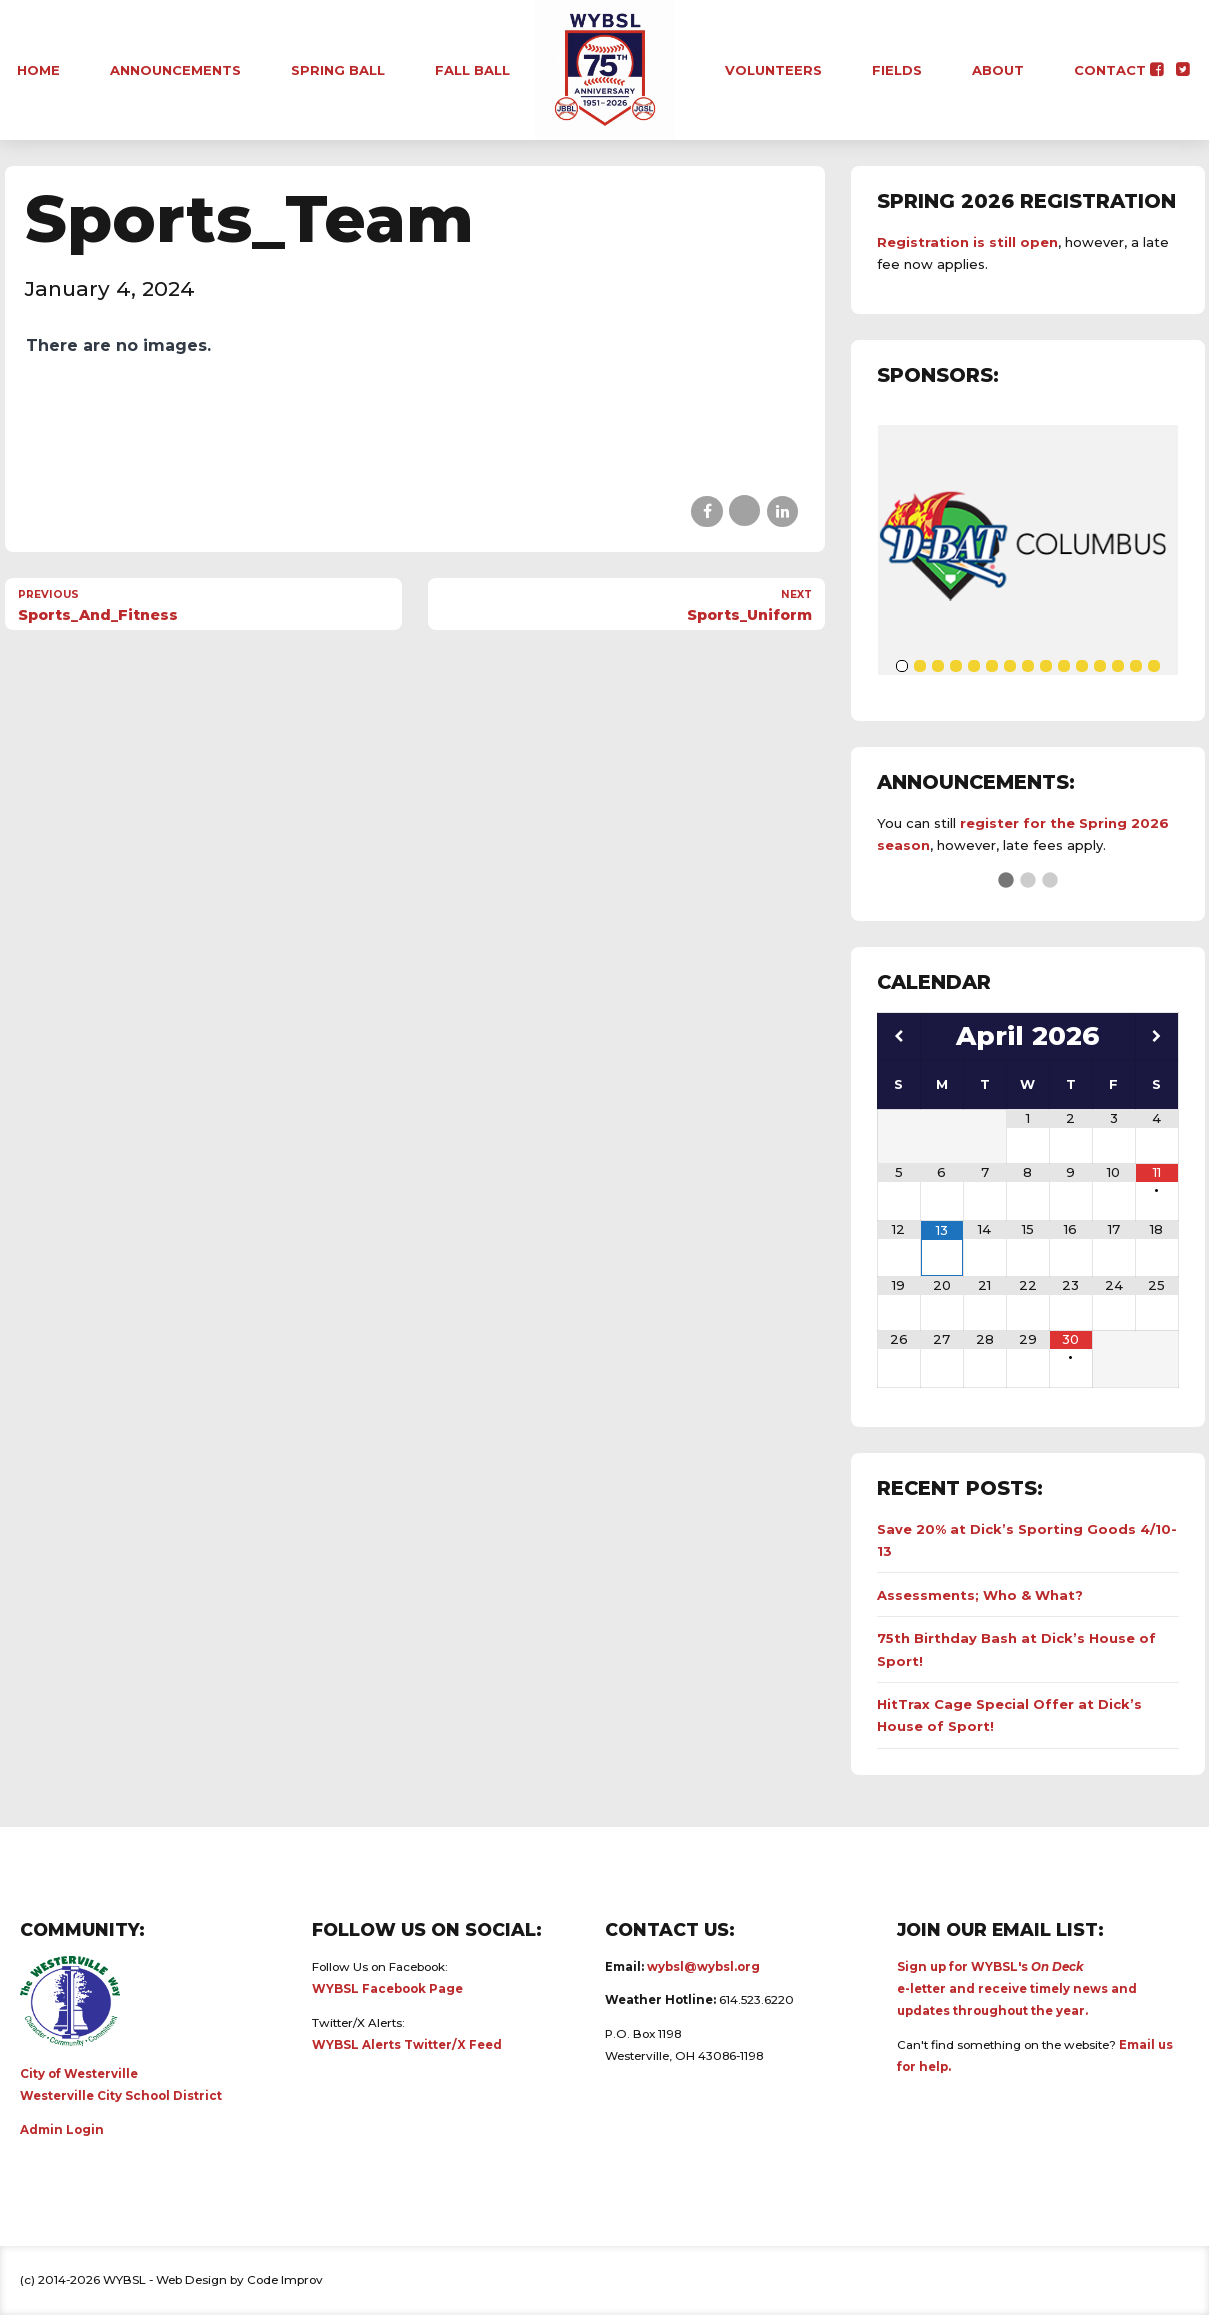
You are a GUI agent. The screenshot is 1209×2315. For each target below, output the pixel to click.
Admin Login (62, 2130)
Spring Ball (338, 70)
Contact (1110, 70)
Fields (897, 70)
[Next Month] (1157, 1036)
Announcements (175, 70)
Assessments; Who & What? (980, 1595)
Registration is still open (967, 242)
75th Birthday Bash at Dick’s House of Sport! (1016, 1649)
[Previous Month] (899, 1036)
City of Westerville (79, 2074)
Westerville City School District (121, 2096)
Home (38, 70)
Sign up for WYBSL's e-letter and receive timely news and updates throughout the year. (1017, 1989)
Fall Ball (472, 70)
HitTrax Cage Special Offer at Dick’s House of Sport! (1009, 1715)
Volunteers (773, 70)
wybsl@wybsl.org (703, 1967)
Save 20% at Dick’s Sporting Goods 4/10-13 (1027, 1540)
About (998, 70)
